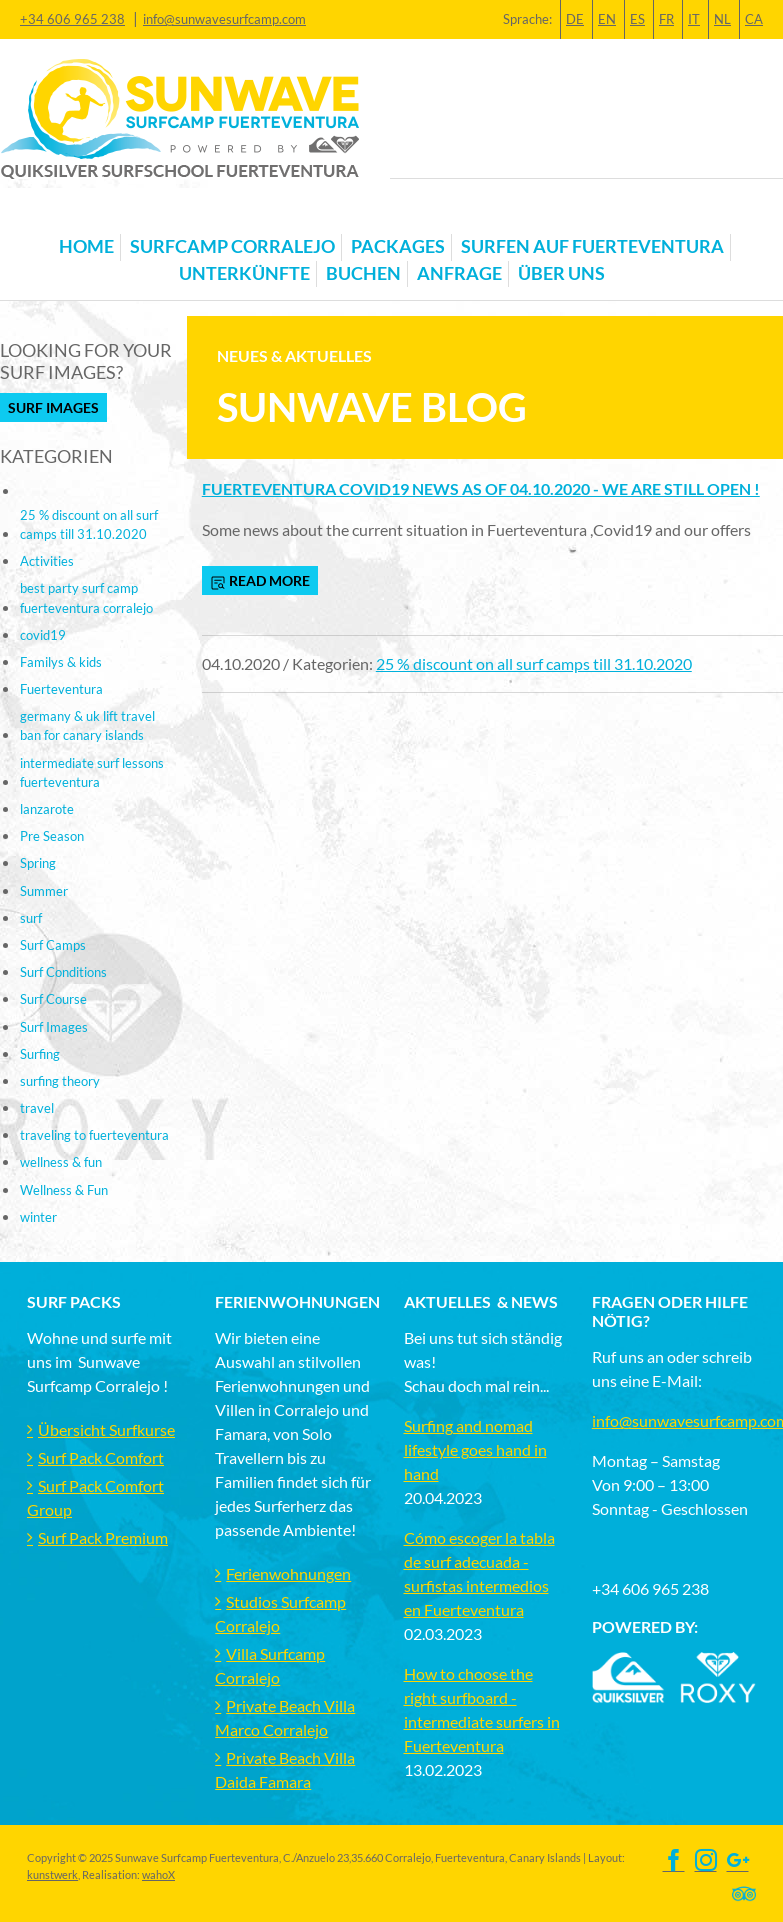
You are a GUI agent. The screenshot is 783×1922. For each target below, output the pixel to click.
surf (31, 918)
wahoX (158, 1874)
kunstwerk (52, 1874)
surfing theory (60, 1081)
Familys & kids (61, 662)
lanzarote (47, 809)
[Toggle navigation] (39, 215)
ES (637, 19)
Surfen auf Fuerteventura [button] (592, 246)
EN (607, 19)
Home (86, 246)
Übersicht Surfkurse (106, 1429)
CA (754, 19)
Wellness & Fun (64, 1190)
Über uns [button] (561, 273)
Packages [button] (398, 246)
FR (666, 19)
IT (694, 19)
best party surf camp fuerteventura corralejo (86, 597)
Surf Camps (53, 945)
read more (260, 581)
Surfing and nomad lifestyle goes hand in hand (475, 1449)
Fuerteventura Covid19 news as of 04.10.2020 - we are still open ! (481, 488)
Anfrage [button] (459, 273)
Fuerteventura (61, 689)
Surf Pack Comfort (101, 1457)
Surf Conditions (63, 972)
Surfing (40, 1054)
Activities (47, 561)
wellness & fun (61, 1162)
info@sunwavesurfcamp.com (224, 19)
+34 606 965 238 (72, 19)
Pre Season (52, 836)
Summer (44, 891)
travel (37, 1108)
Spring (38, 863)
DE (575, 19)
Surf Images (53, 407)
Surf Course (53, 999)
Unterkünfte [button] (244, 273)
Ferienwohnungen (288, 1573)
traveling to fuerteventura (94, 1135)
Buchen (363, 273)
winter (38, 1217)
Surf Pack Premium (103, 1537)
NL (722, 19)
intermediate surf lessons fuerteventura (92, 772)
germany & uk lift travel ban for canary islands (87, 725)
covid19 (43, 635)
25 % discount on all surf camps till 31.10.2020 (534, 663)
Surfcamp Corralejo (232, 246)
